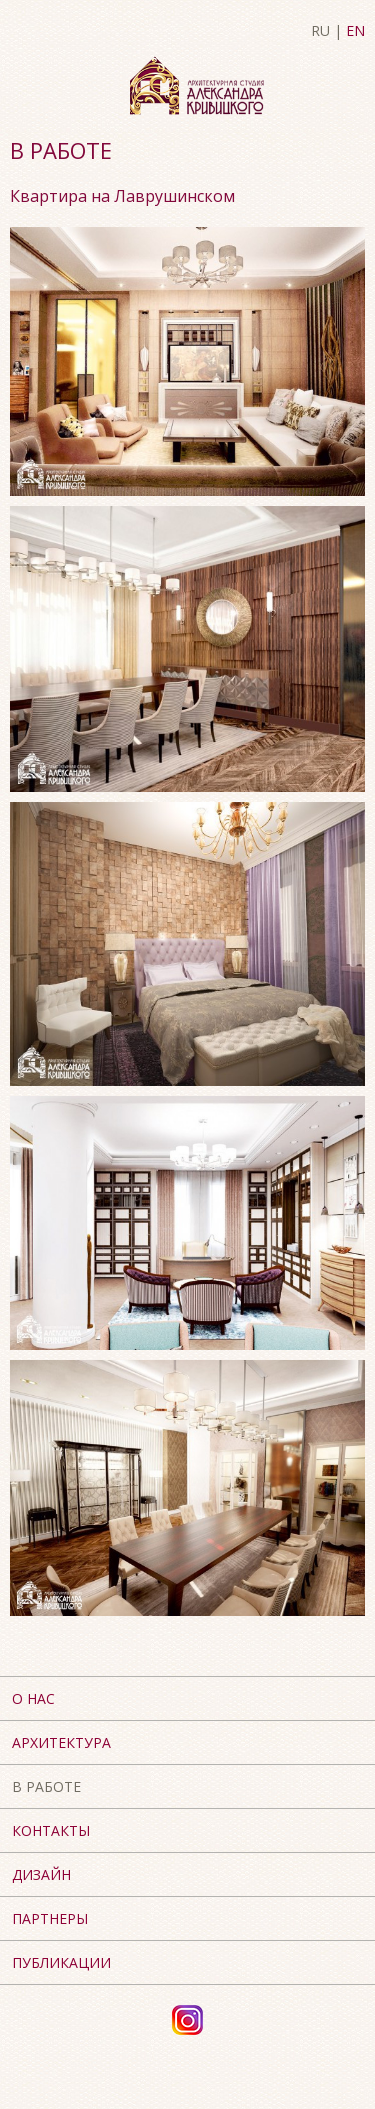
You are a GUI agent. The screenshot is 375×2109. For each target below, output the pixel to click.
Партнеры (50, 1918)
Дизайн (41, 1874)
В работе (46, 1786)
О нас (33, 1698)
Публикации (61, 1962)
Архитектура (61, 1742)
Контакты (51, 1830)
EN (355, 30)
